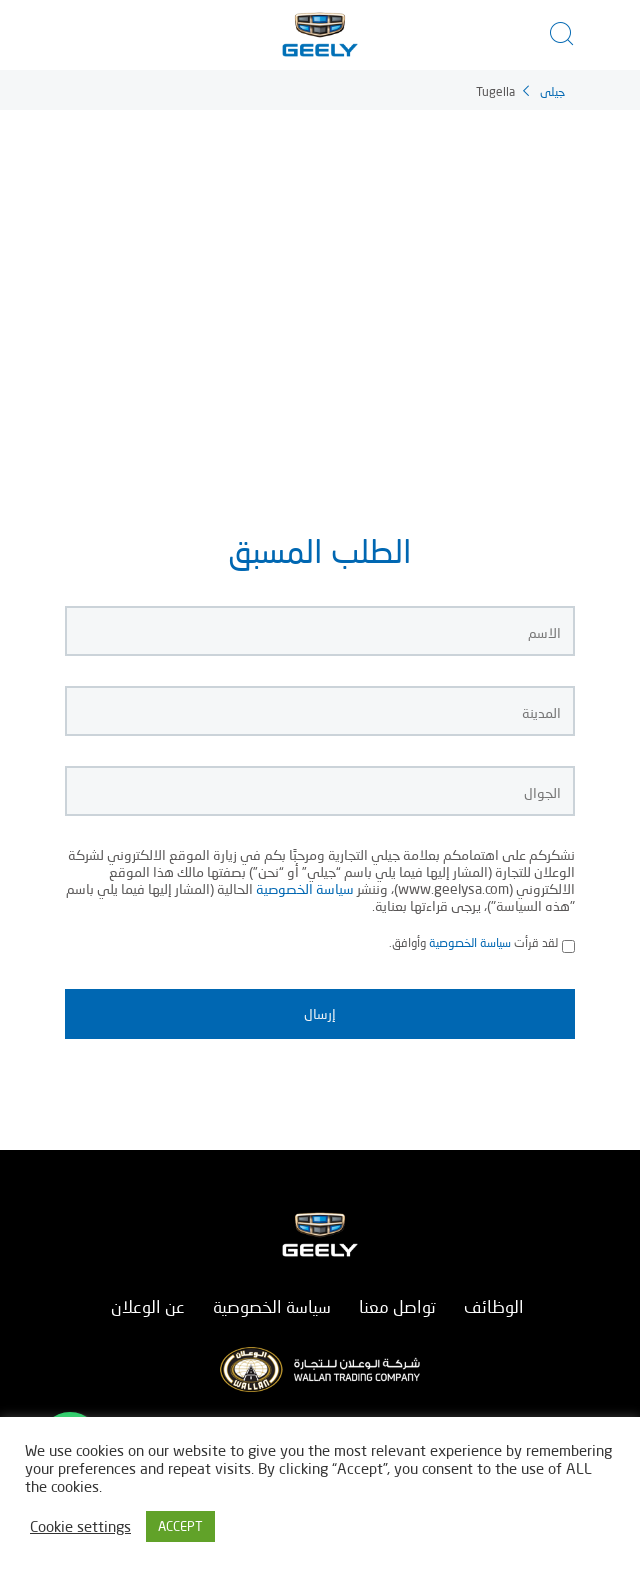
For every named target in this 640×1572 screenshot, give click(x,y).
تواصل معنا (397, 1306)
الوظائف (494, 1306)
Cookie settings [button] (80, 1526)
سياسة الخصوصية (305, 888)
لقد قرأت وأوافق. (473, 943)
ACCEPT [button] (180, 1526)
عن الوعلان (148, 1306)
